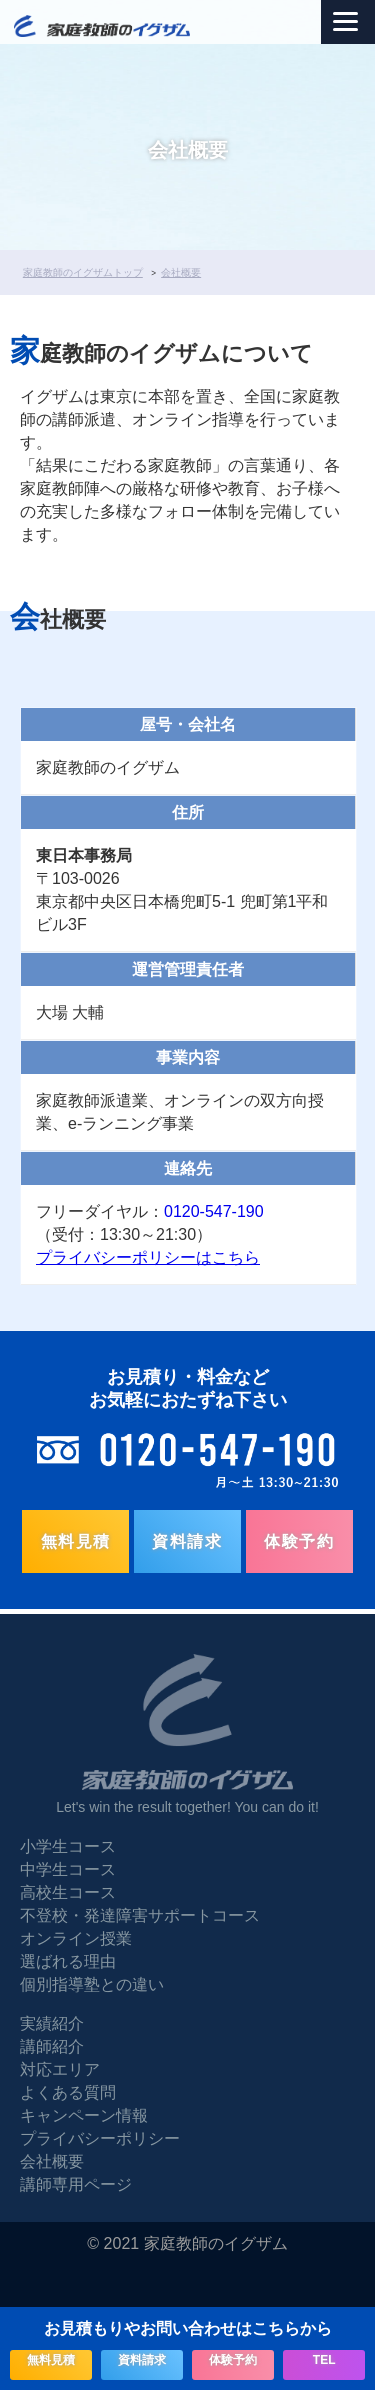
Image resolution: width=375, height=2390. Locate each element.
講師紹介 (52, 2046)
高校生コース (68, 1892)
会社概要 (52, 2161)
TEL (324, 2360)
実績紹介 (52, 2023)
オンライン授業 (76, 1938)
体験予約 (299, 1541)
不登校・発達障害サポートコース (140, 1915)
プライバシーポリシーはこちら (148, 1257)
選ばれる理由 (68, 1961)
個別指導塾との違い (92, 1984)
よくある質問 (68, 2092)
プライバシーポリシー (100, 2138)
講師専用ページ (76, 2184)
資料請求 (187, 1541)
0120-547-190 (214, 1211)
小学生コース (68, 1846)
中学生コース (68, 1869)
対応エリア (60, 2069)
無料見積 (76, 1541)
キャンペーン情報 (84, 2115)
